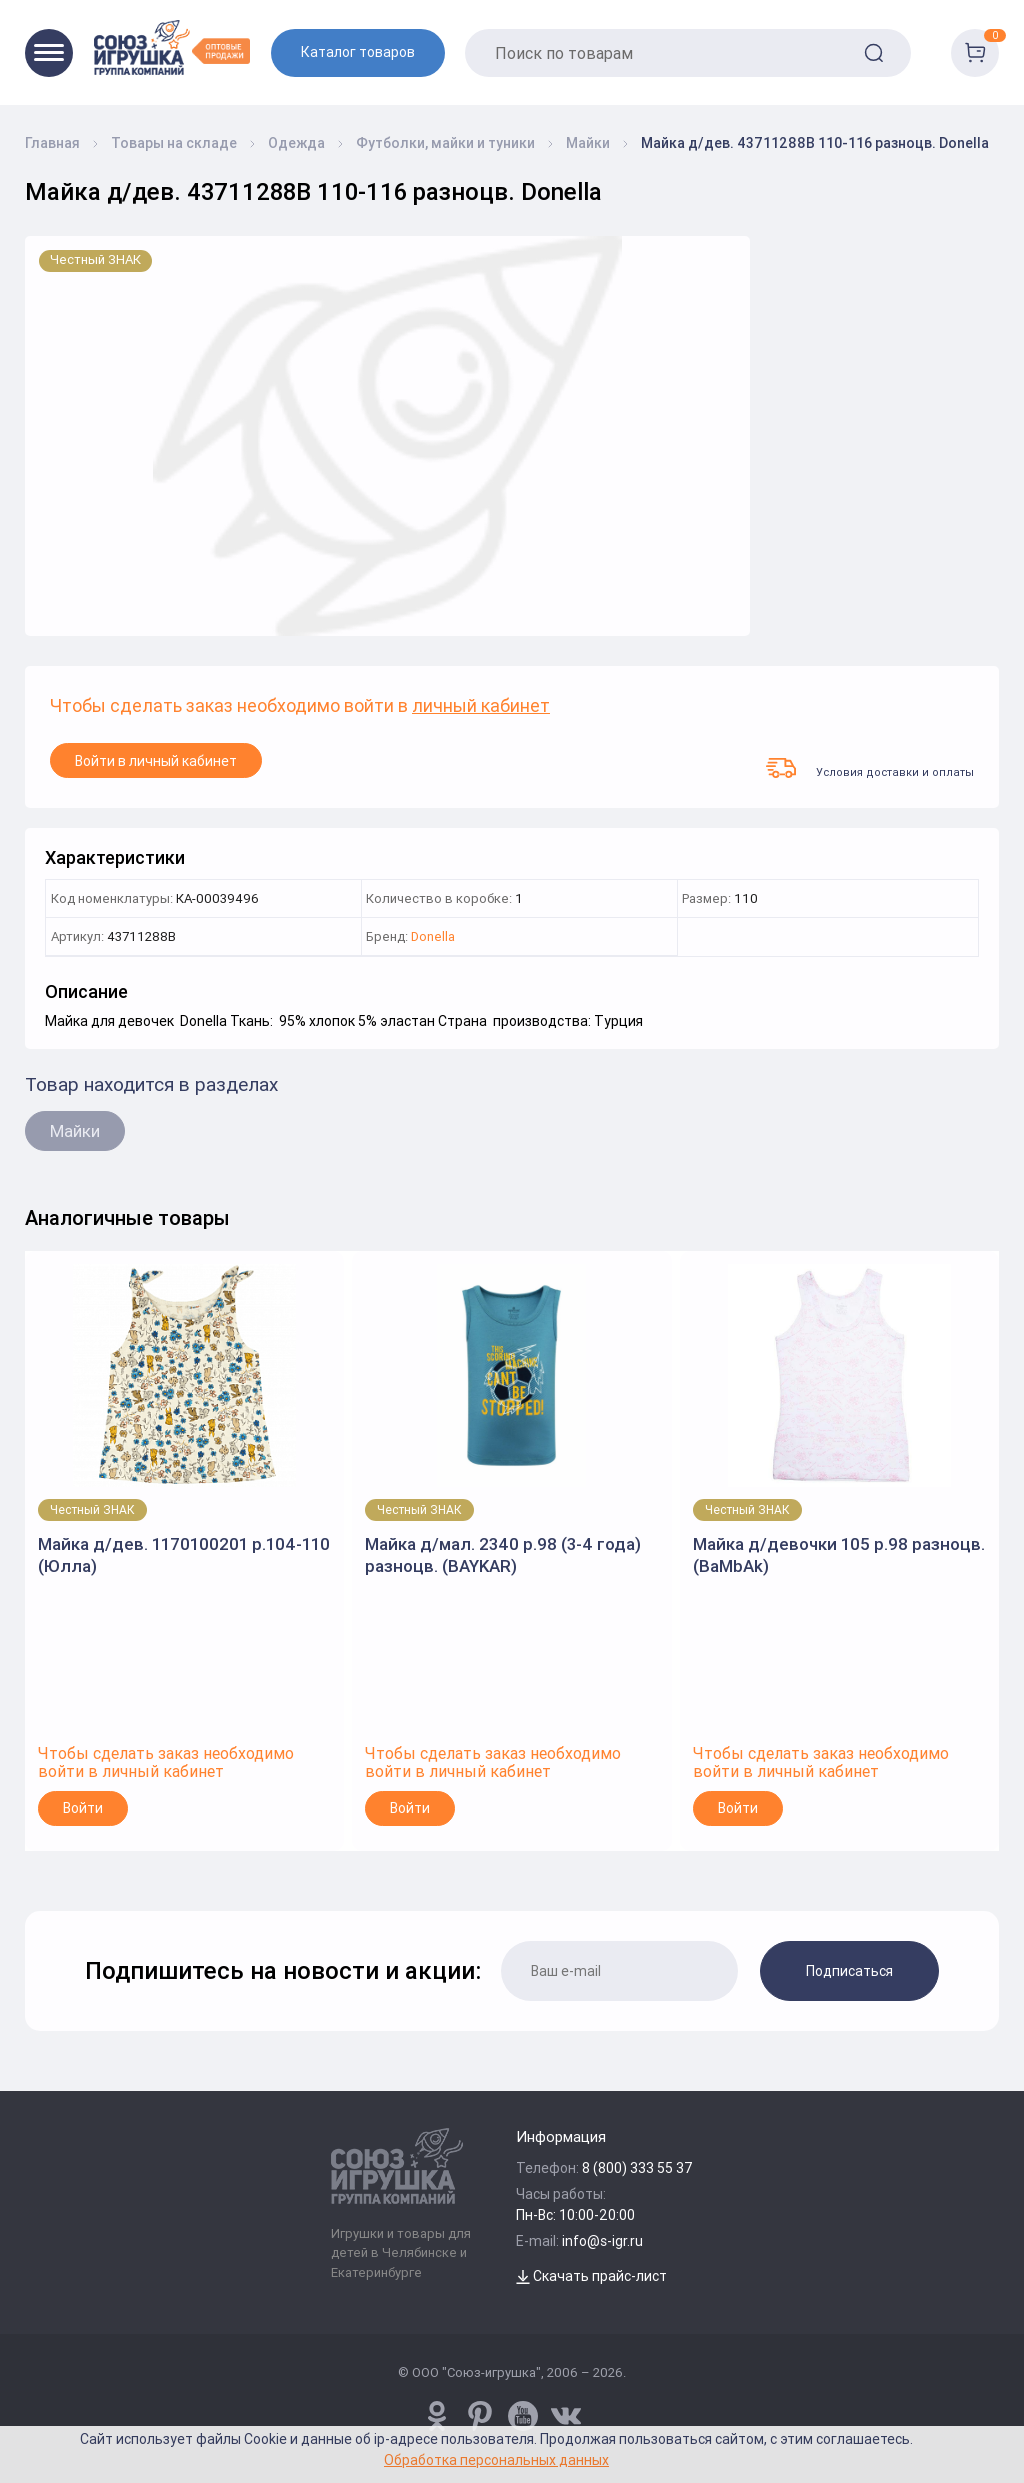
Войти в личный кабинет (156, 761)
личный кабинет (481, 706)
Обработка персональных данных (496, 2459)
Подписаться (849, 1971)
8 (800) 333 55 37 (637, 2168)
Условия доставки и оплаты (870, 768)
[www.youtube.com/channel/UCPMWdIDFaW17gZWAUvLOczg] (523, 2416)
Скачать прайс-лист (591, 2276)
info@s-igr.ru (602, 2241)
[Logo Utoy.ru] (172, 47)
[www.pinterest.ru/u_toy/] (437, 2416)
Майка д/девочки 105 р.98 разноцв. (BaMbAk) (839, 1555)
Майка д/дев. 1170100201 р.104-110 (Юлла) (184, 1555)
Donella (433, 937)
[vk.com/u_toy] (566, 2416)
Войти (83, 1808)
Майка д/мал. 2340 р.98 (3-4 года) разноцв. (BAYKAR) (503, 1555)
